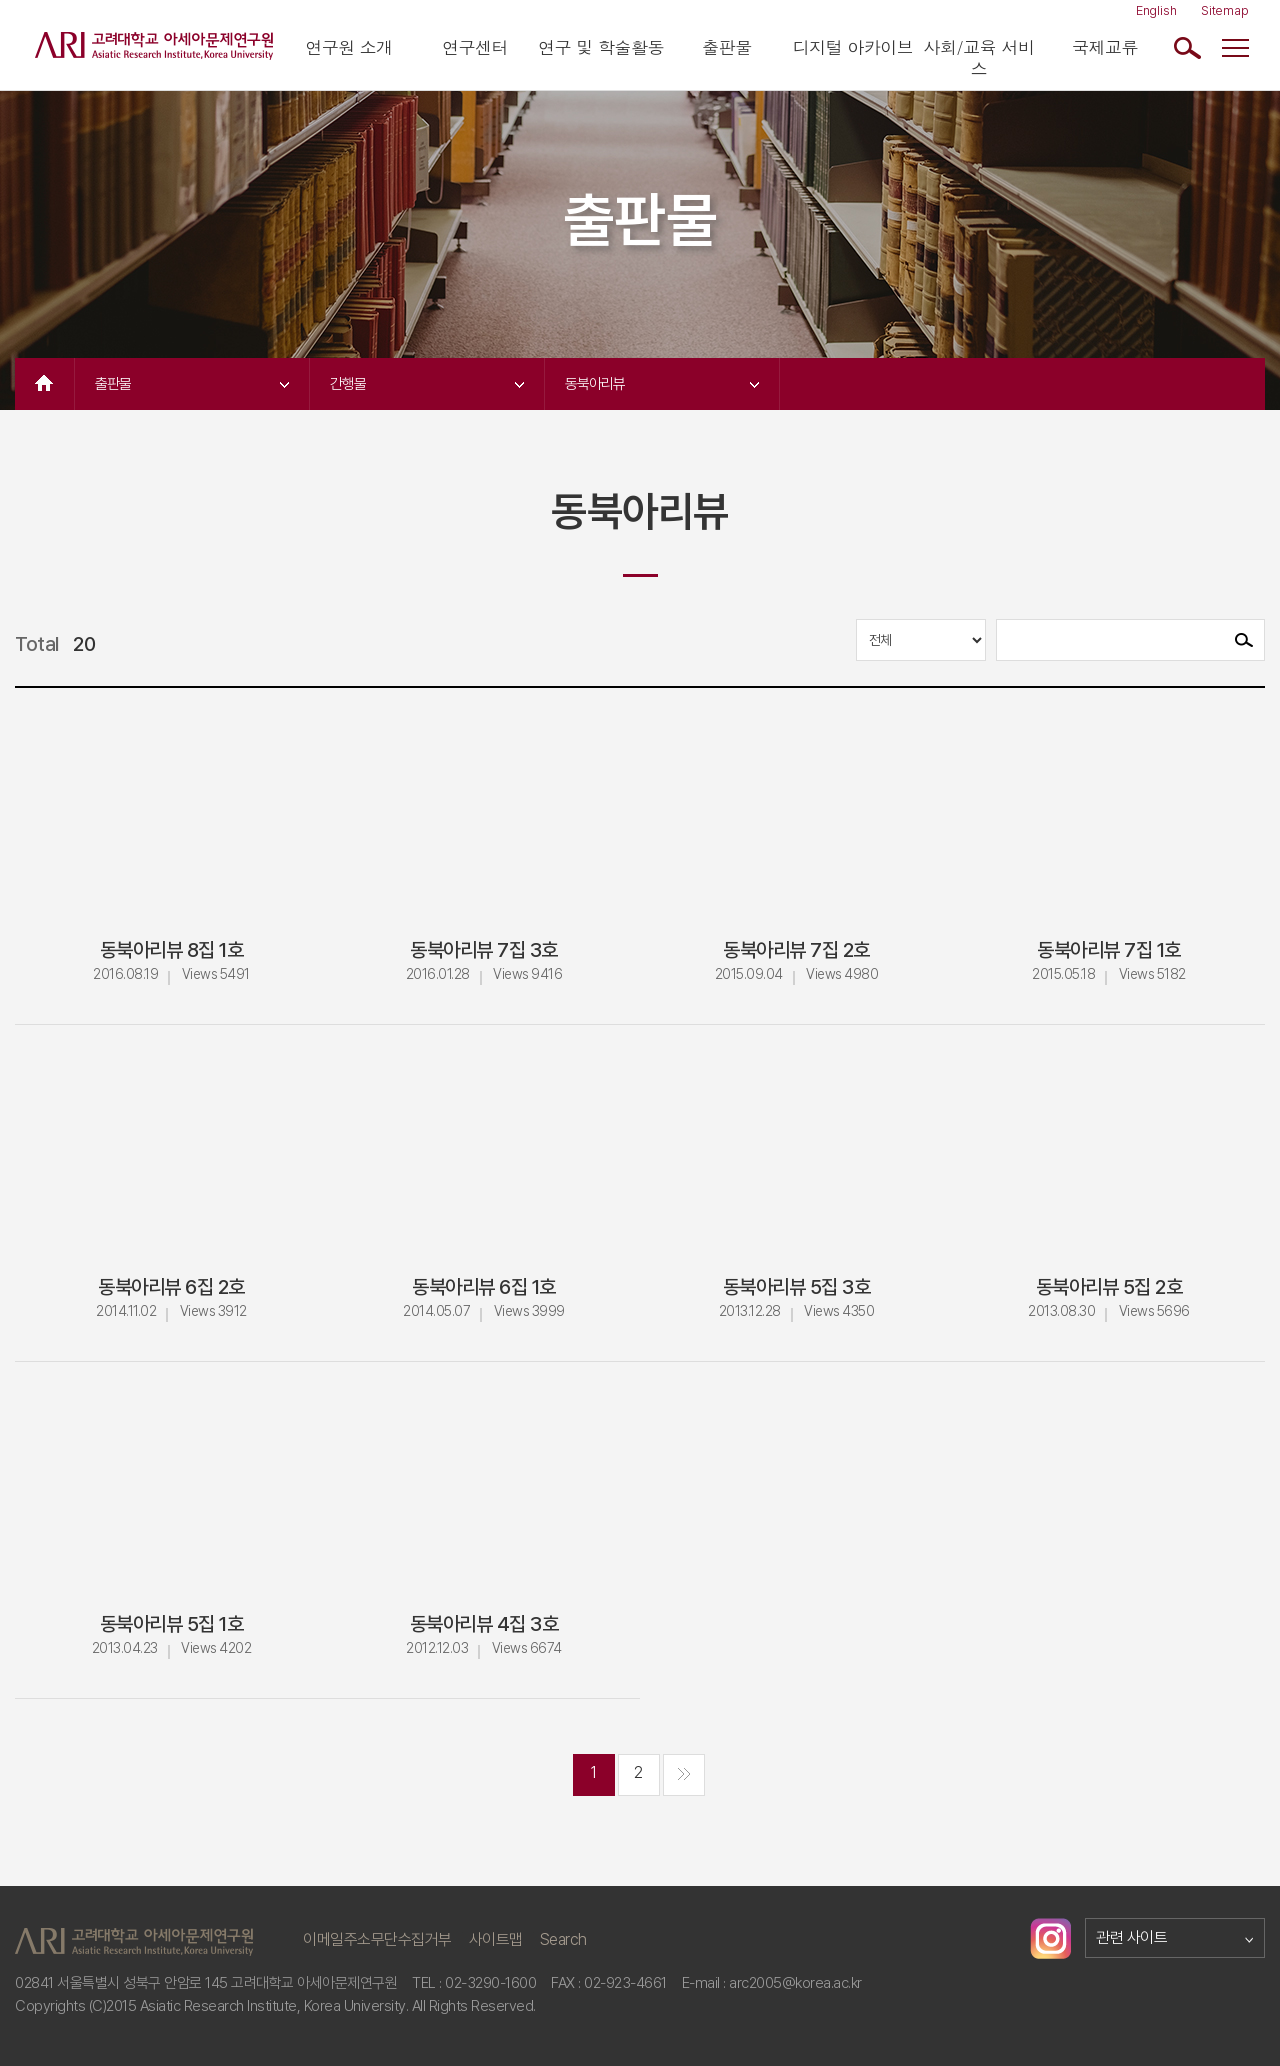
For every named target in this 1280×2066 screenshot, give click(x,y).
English (1156, 10)
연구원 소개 (349, 47)
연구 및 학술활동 (601, 47)
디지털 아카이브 (853, 47)
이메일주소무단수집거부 (377, 1939)
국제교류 (1105, 47)
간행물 (427, 384)
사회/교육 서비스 (979, 58)
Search (563, 1939)
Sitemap (1225, 10)
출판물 (727, 47)
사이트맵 (496, 1939)
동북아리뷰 (662, 384)
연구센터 (475, 47)
